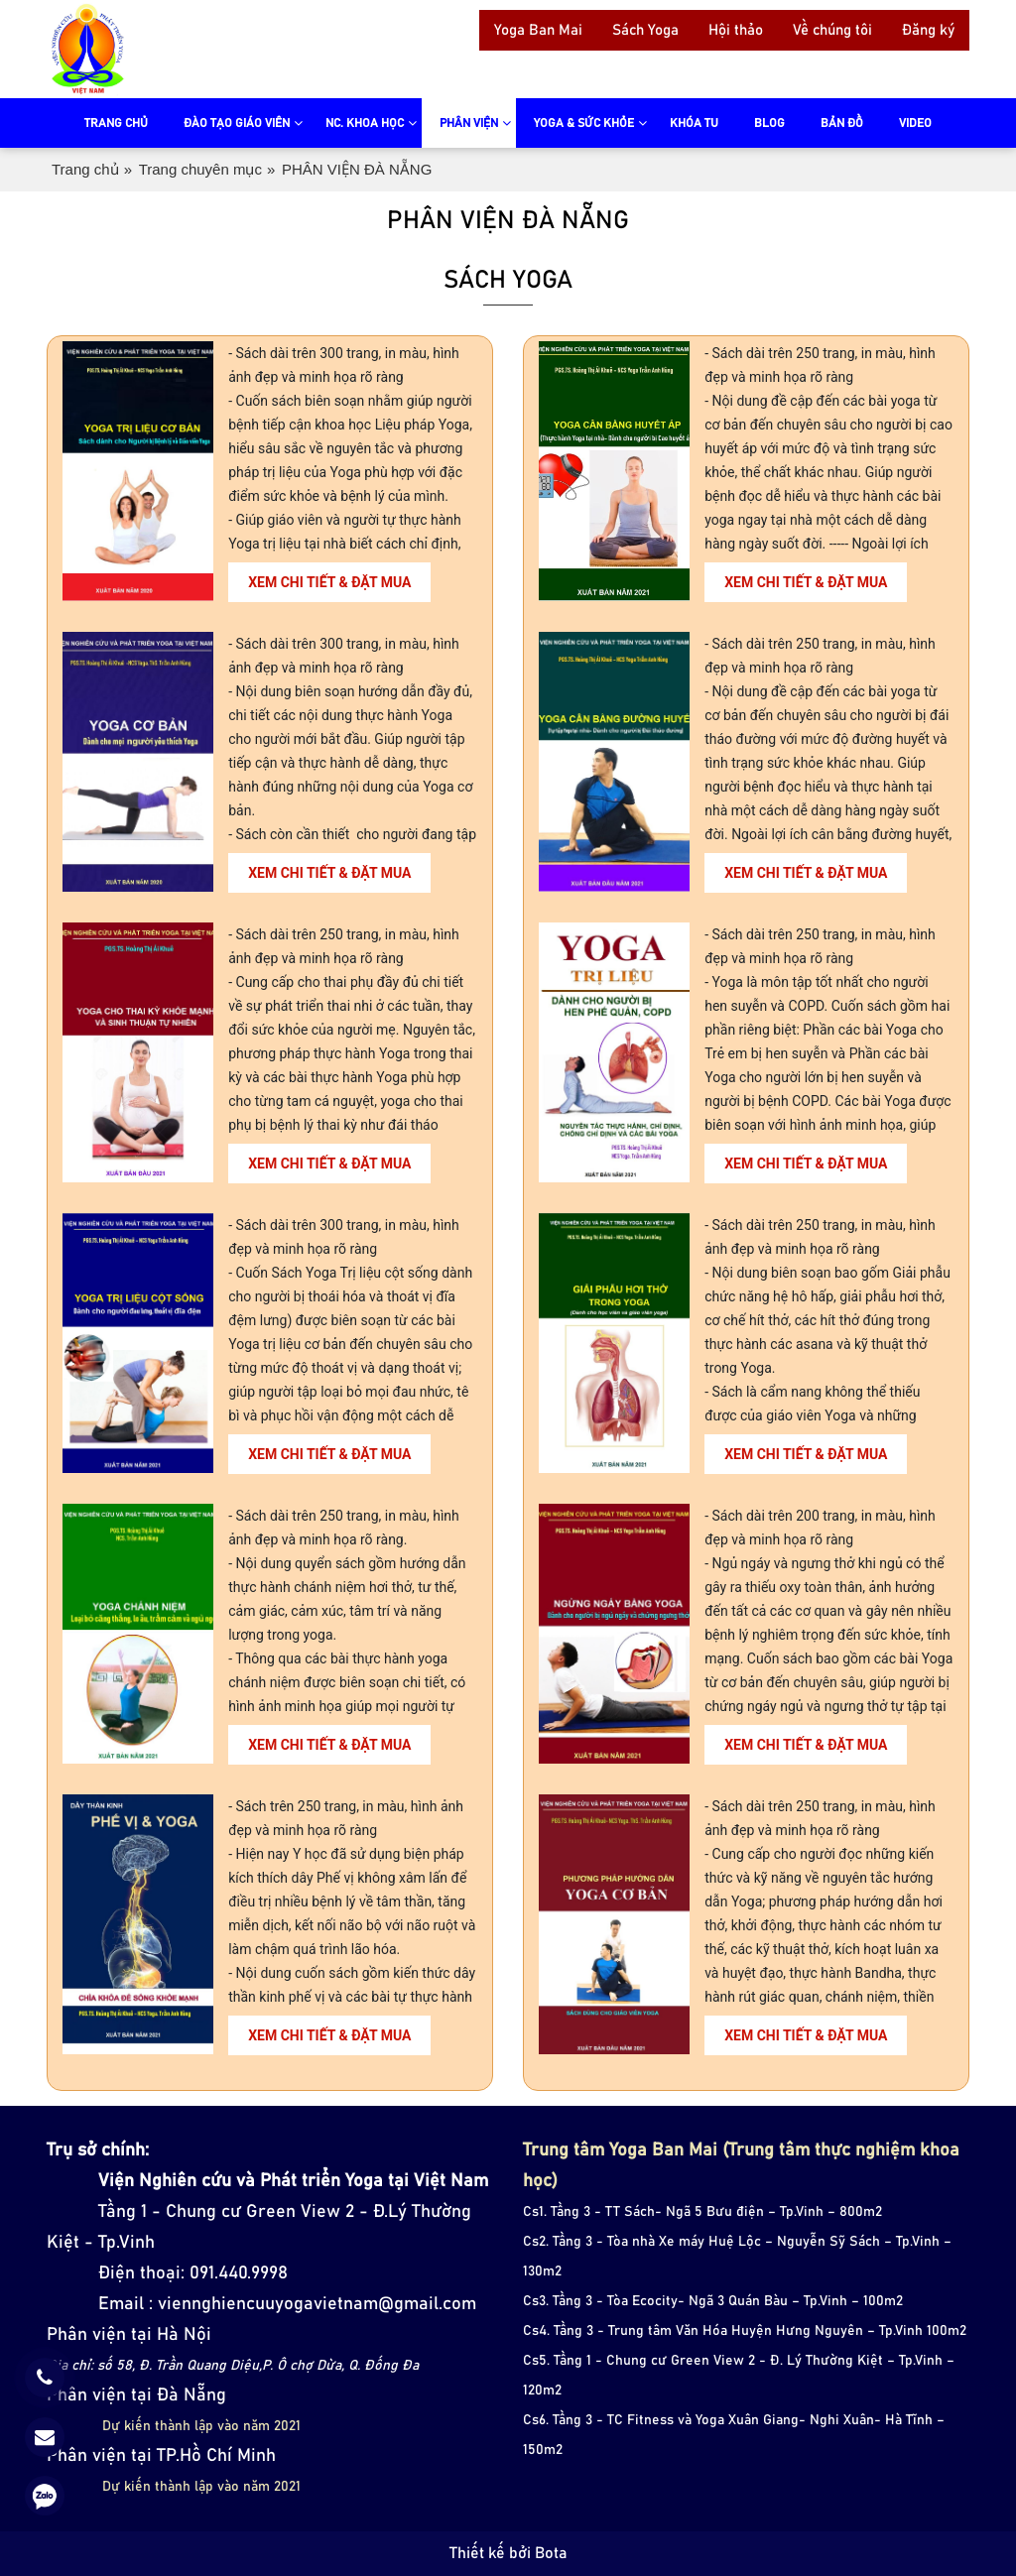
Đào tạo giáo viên (237, 123)
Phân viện (469, 123)
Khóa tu (694, 123)
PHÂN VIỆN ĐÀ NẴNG (357, 169)
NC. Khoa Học (364, 123)
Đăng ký (928, 30)
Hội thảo (735, 30)
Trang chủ (116, 123)
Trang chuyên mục (200, 169)
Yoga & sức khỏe (584, 123)
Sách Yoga (645, 30)
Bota (551, 2553)
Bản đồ (842, 123)
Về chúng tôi (832, 30)
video (915, 123)
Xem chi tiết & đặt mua (329, 582)
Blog (769, 123)
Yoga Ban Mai (538, 30)
